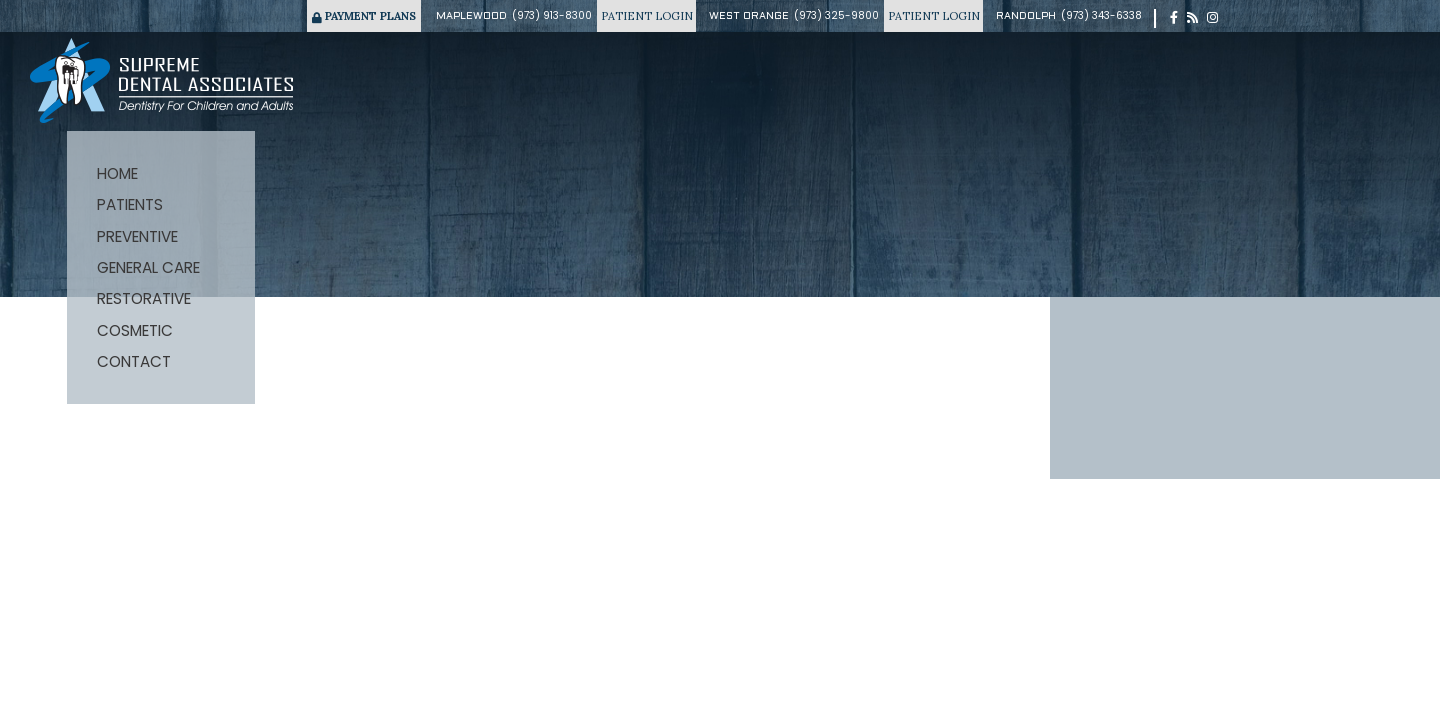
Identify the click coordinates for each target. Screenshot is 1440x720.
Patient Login (647, 16)
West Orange (749, 16)
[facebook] (1174, 18)
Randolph (1026, 16)
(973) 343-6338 (1101, 15)
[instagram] (1212, 18)
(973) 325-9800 (836, 15)
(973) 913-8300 (552, 15)
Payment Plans (364, 16)
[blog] (1192, 18)
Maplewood (471, 16)
